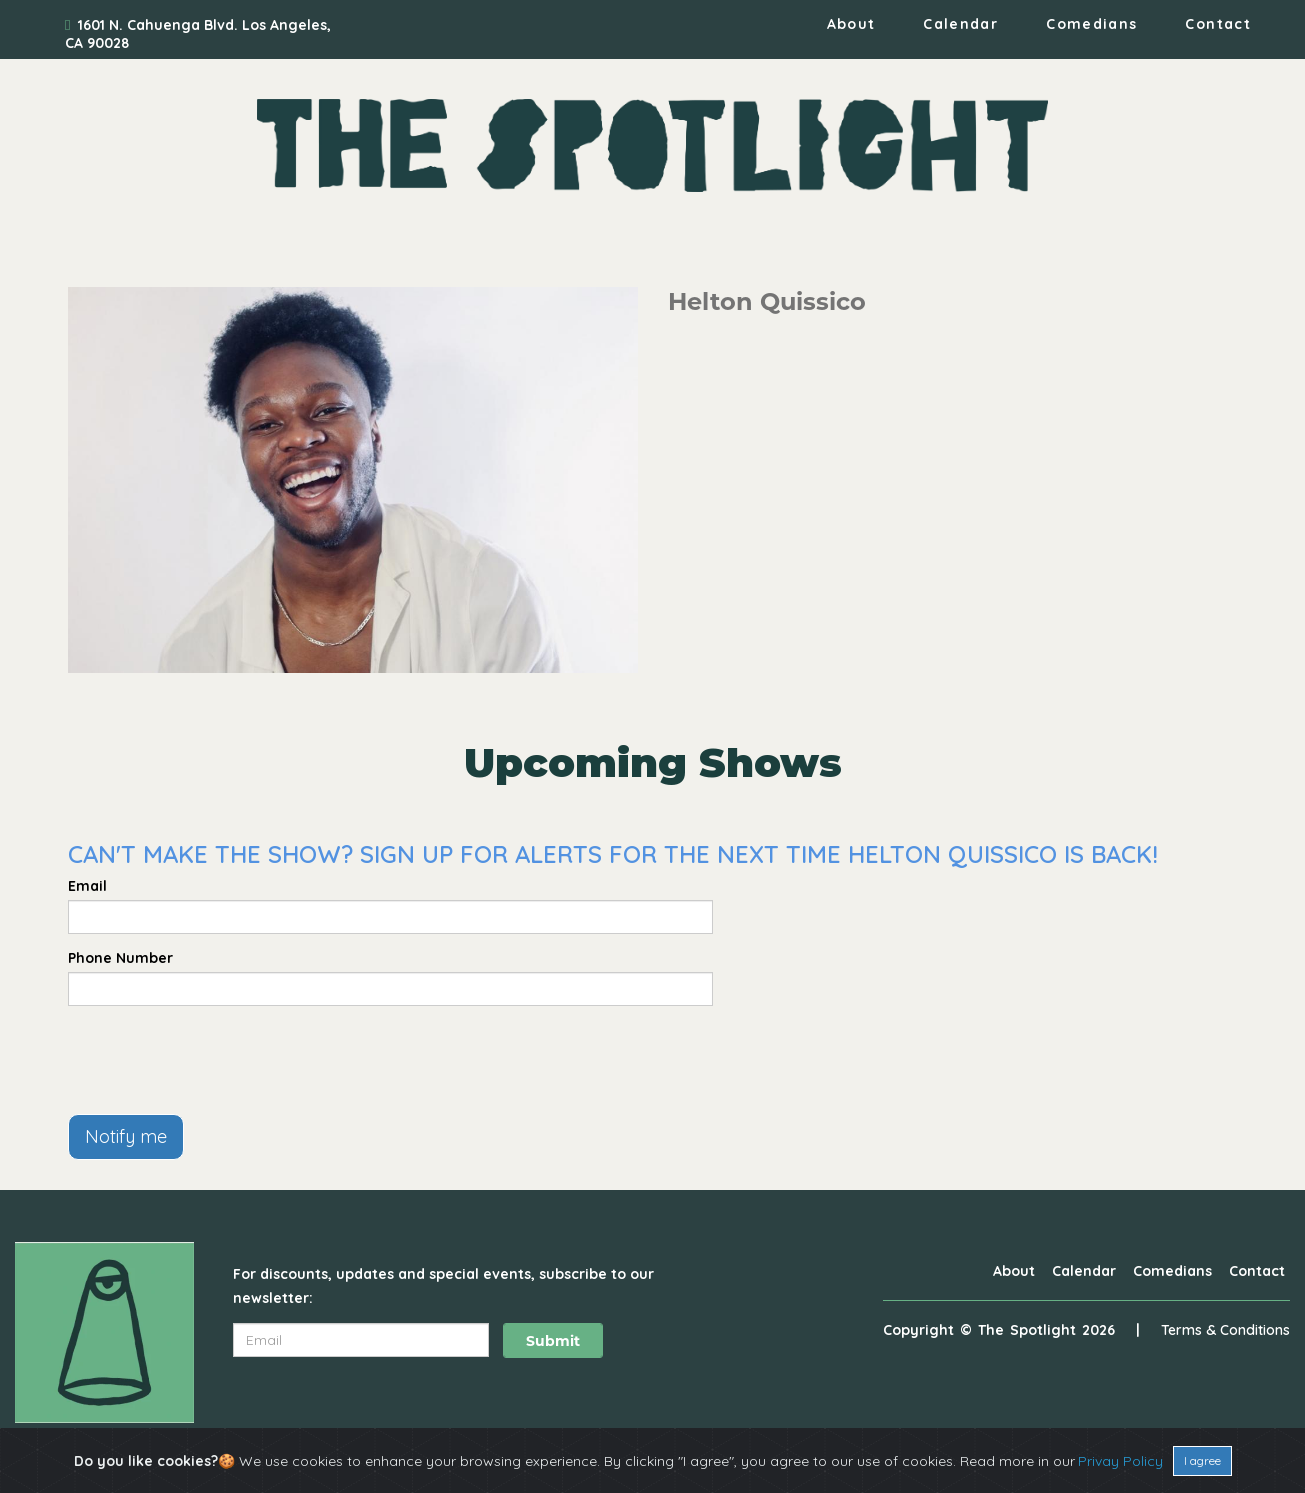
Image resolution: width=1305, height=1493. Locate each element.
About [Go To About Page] (851, 24)
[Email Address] (361, 1340)
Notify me (126, 1136)
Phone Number (120, 958)
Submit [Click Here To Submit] (553, 1341)
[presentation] (220, 1060)
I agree (1202, 1460)
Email (87, 886)
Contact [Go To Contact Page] (1218, 24)
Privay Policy (1120, 1461)
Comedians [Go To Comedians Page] (1091, 24)
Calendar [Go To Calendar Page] (960, 24)
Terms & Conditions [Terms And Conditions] (1225, 1330)
